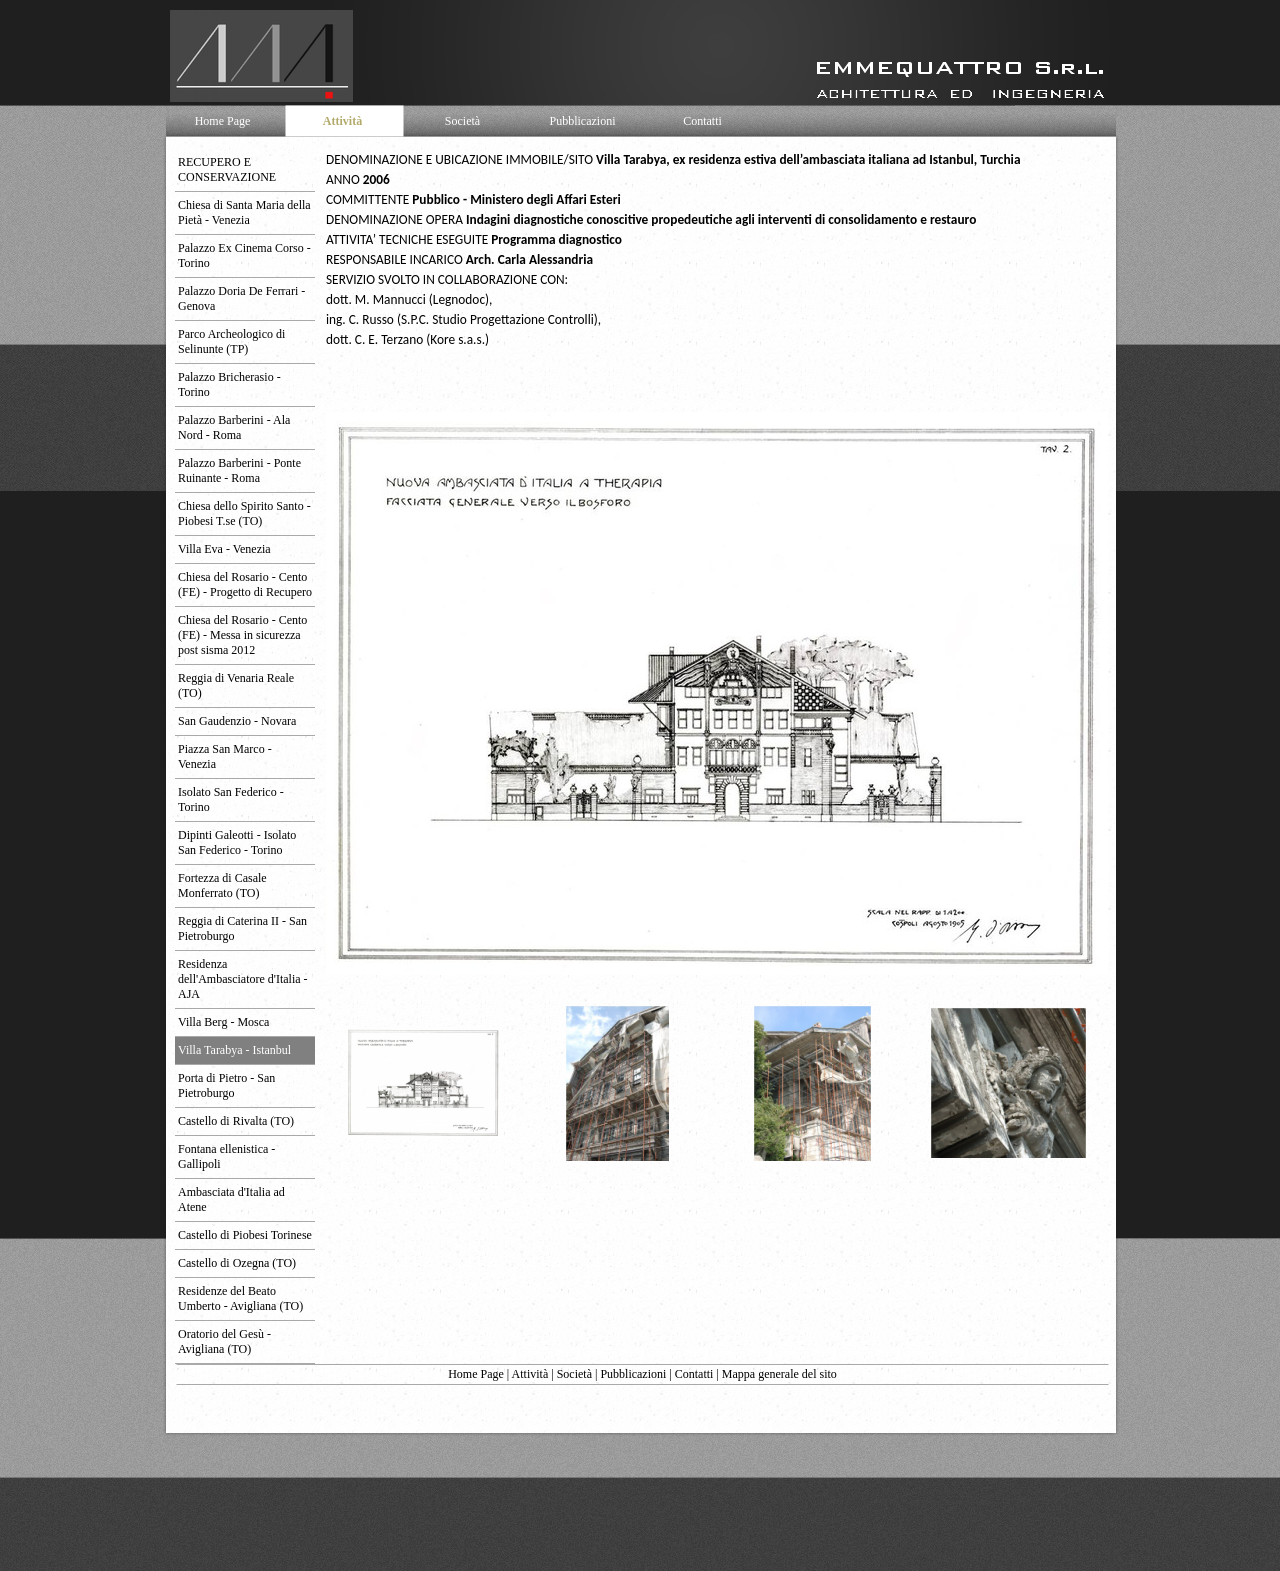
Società (574, 1374)
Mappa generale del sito (779, 1374)
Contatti (694, 1374)
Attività (530, 1374)
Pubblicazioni (633, 1374)
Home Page (476, 1374)
